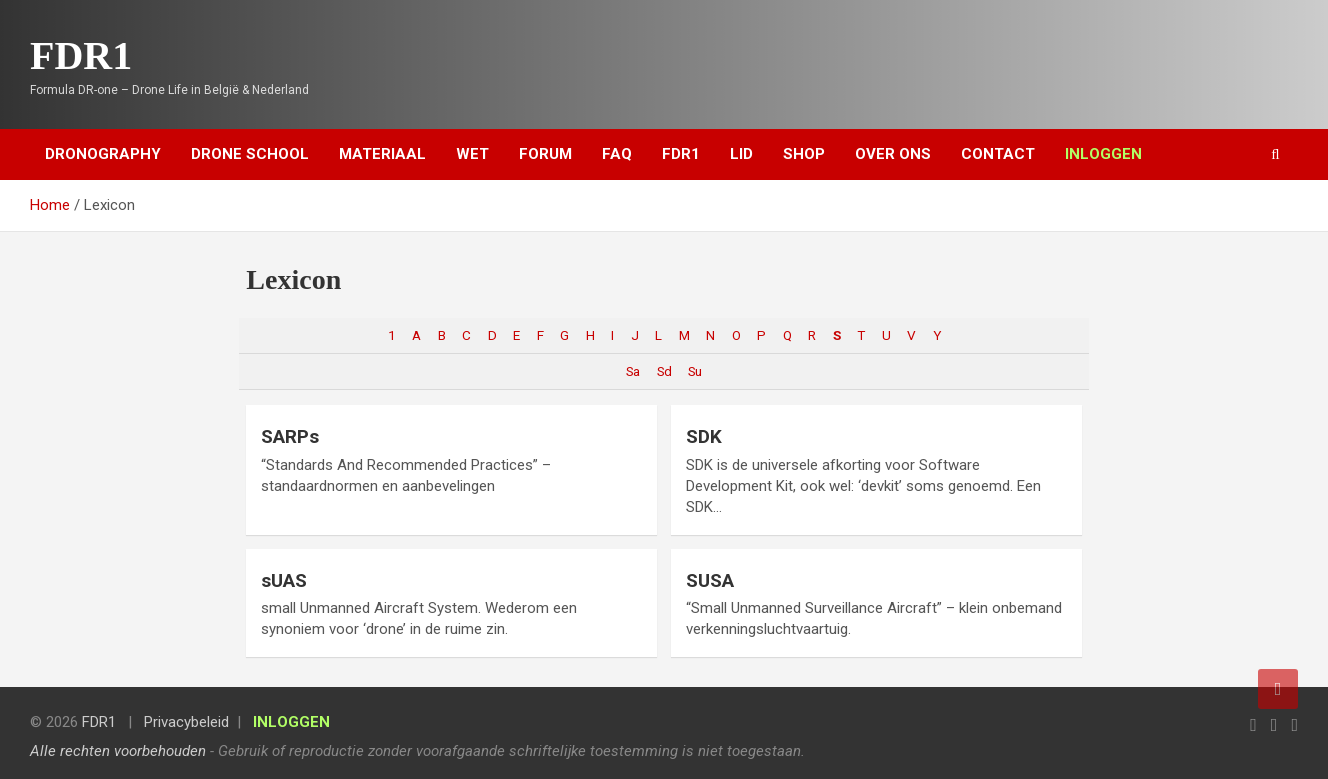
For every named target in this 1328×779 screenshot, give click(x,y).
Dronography (103, 154)
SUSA (710, 580)
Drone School (250, 154)
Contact (998, 154)
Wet (472, 154)
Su (694, 371)
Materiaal (382, 154)
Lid (741, 154)
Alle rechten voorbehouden (118, 751)
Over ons (893, 154)
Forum (545, 154)
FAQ (617, 154)
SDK (704, 436)
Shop (804, 154)
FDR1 (81, 55)
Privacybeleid (186, 722)
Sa (632, 371)
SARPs (290, 436)
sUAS (284, 580)
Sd (664, 371)
